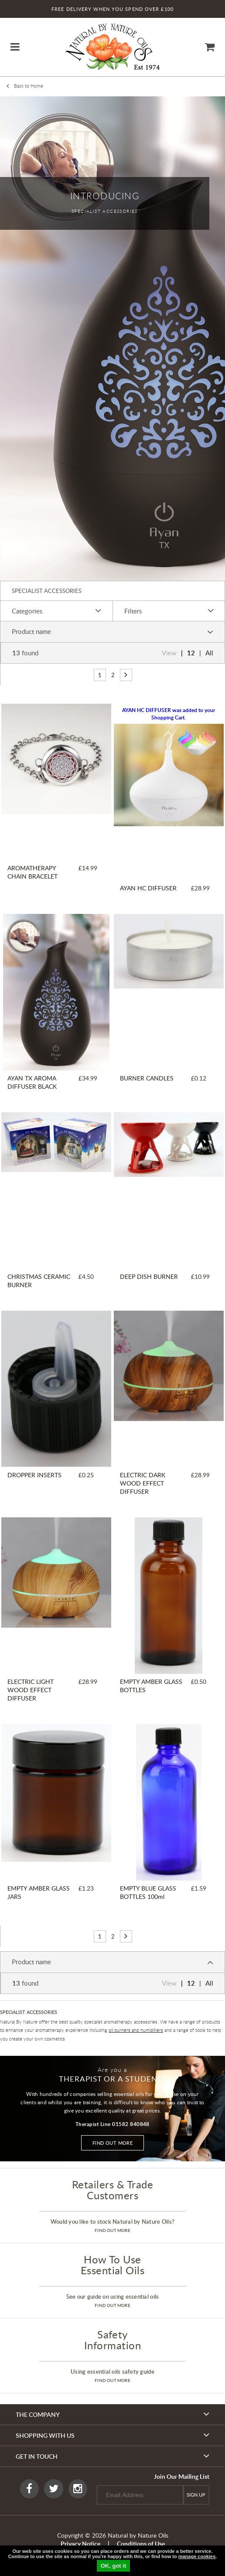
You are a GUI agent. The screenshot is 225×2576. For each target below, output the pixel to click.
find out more (112, 2230)
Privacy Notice (80, 2543)
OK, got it (113, 2565)
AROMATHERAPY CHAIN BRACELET (32, 872)
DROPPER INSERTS (34, 1475)
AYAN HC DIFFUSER (148, 888)
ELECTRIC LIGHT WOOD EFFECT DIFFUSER (30, 1689)
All (209, 652)
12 (191, 653)
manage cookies (197, 2556)
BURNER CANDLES (147, 1078)
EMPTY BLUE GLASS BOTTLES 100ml (148, 1892)
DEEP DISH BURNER (149, 1276)
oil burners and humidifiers (136, 2030)
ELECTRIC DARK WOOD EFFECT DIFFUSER (142, 1483)
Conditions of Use (141, 2543)
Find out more (112, 2143)
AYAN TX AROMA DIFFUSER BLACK (32, 1082)
